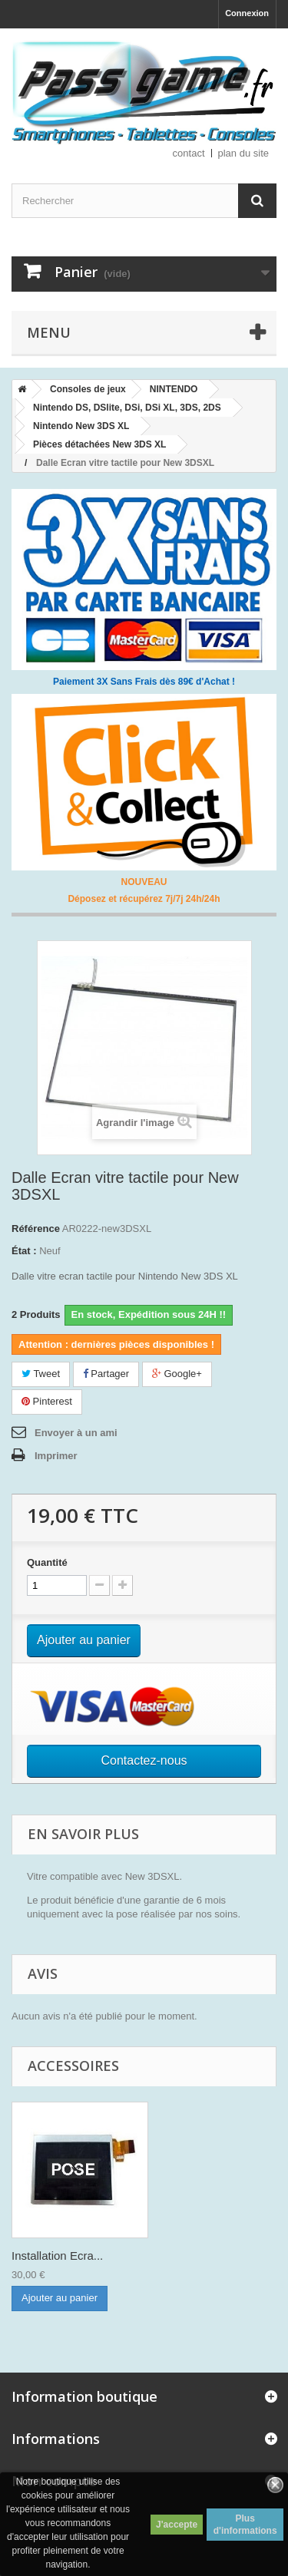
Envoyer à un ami (76, 1432)
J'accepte (176, 2524)
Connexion (247, 13)
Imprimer (56, 1455)
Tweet (41, 1373)
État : (24, 1251)
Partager (106, 1373)
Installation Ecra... (57, 2255)
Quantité (47, 1562)
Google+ (177, 1373)
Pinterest (47, 1401)
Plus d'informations (245, 2524)
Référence (36, 1228)
